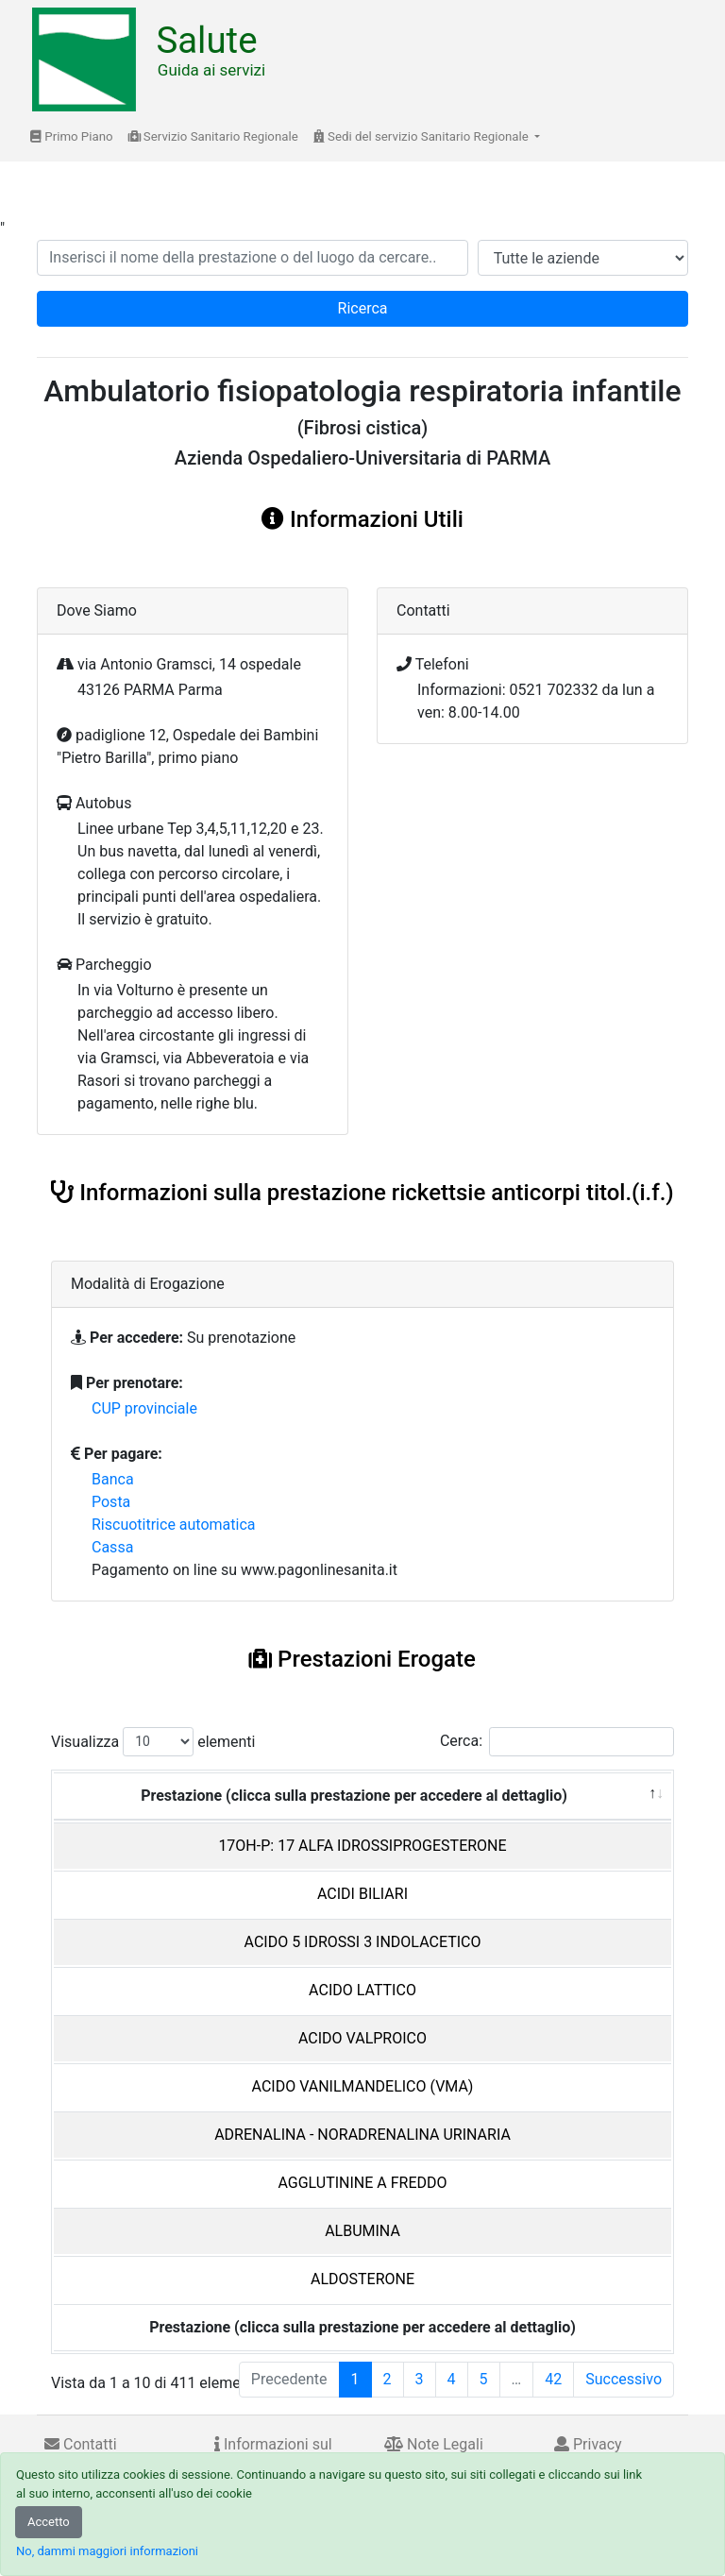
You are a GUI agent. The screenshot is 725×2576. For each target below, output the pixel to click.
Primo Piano (71, 136)
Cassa (112, 1547)
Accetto (48, 2522)
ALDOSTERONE (362, 2279)
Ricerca (363, 308)
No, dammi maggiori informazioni (107, 2551)
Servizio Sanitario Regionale (213, 136)
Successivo (623, 2379)
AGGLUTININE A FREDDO (362, 2183)
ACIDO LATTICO (362, 1990)
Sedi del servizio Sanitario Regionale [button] (422, 136)
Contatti (80, 2444)
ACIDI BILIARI (362, 1894)
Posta (111, 1502)
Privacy (588, 2444)
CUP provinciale (144, 1408)
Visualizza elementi (153, 1741)
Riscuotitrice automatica (174, 1525)
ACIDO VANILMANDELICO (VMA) (363, 2086)
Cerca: (557, 1741)
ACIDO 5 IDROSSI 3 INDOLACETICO (362, 1942)
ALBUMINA (362, 2231)
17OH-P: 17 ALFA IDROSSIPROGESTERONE (362, 1846)
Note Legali (433, 2444)
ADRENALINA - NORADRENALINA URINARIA (362, 2135)
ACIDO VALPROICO (362, 2038)
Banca (113, 1479)
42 (553, 2379)
